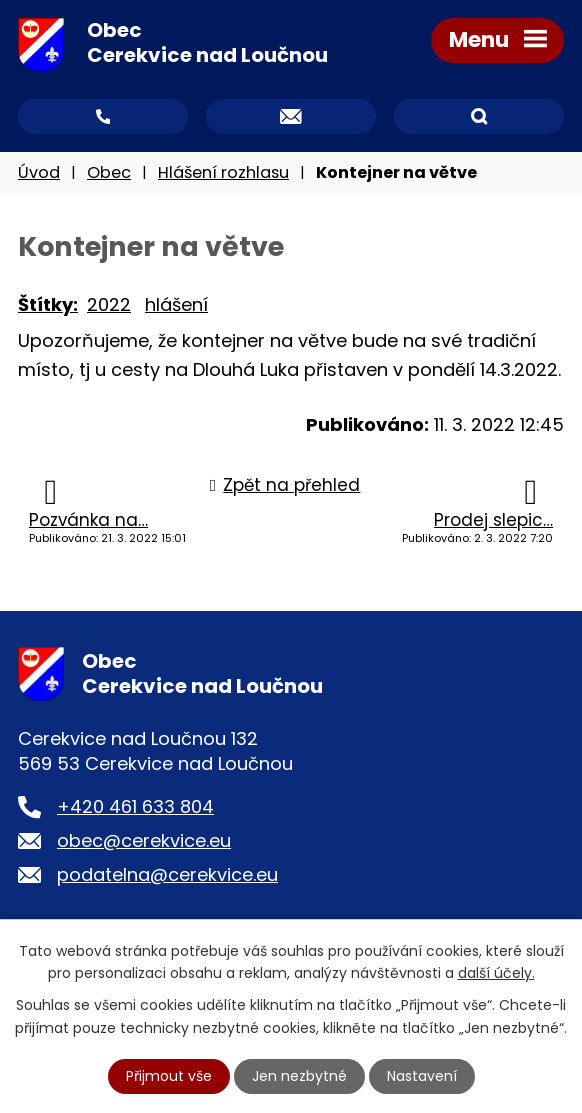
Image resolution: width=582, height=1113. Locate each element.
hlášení (176, 304)
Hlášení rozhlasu (223, 172)
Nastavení (422, 1076)
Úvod (39, 172)
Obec (109, 172)
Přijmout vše (169, 1076)
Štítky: (48, 304)
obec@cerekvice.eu (144, 840)
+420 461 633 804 (135, 806)
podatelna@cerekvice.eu (167, 874)
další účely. (496, 973)
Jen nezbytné (299, 1076)
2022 (109, 304)
